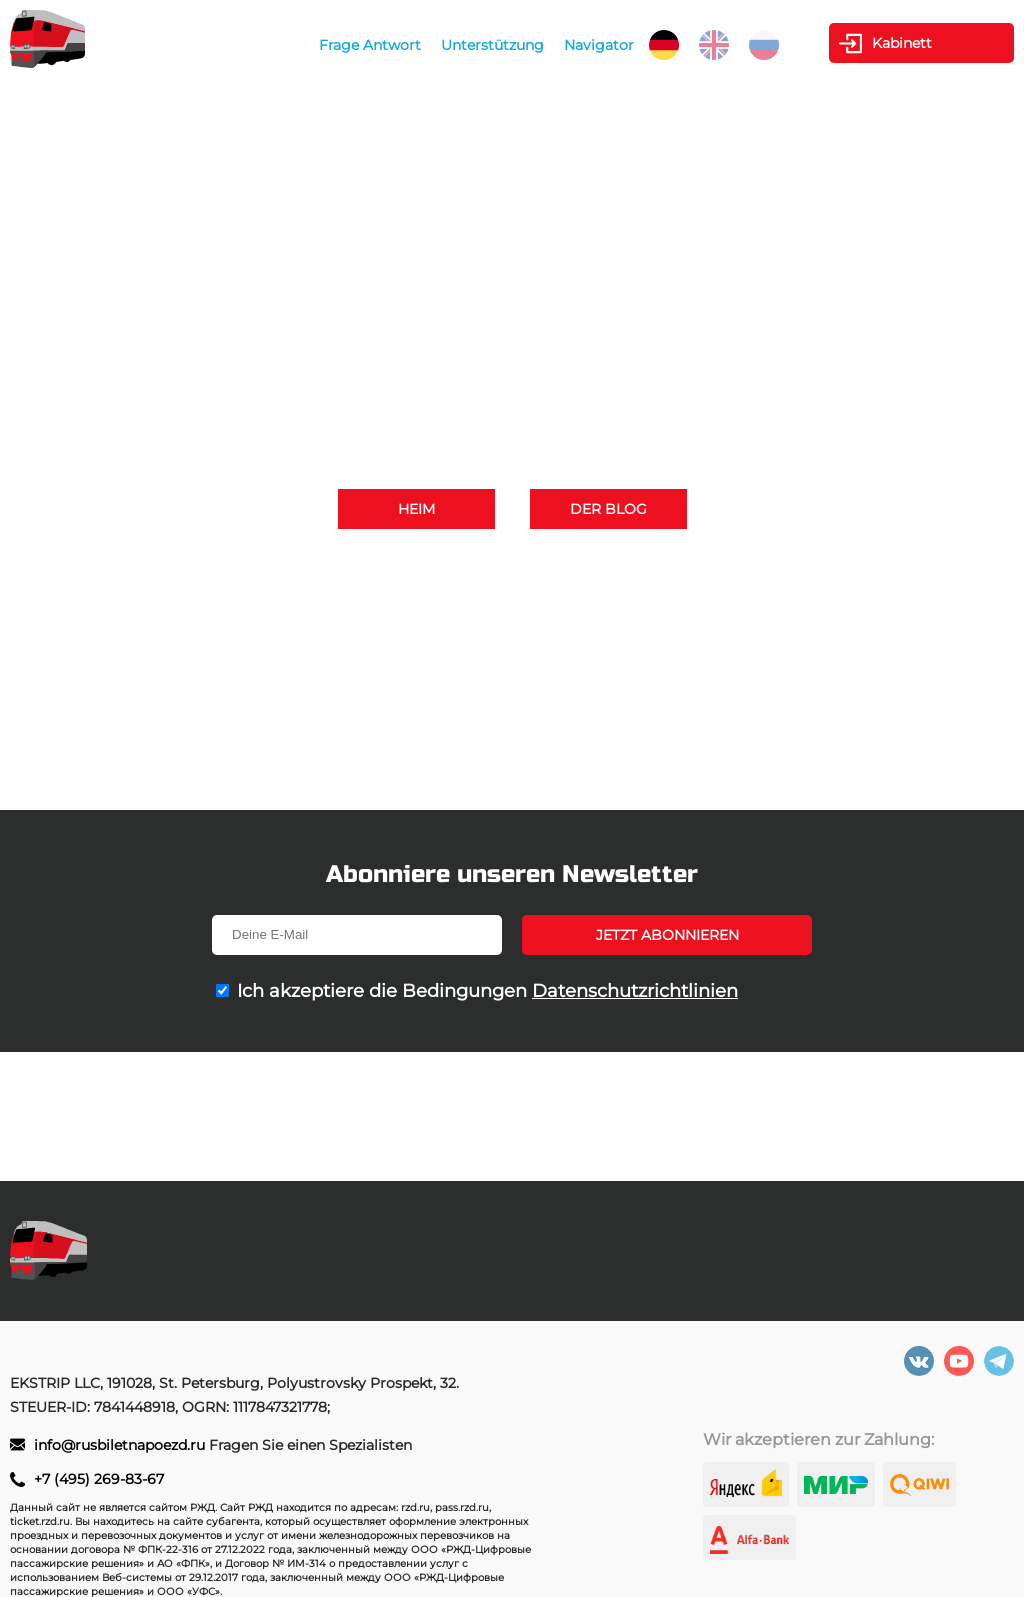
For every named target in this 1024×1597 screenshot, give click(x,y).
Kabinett (902, 43)
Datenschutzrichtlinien (635, 991)
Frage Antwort (370, 45)
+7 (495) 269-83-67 (723, 568)
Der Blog (608, 509)
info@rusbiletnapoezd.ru (582, 596)
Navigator (599, 45)
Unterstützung (492, 45)
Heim (416, 509)
